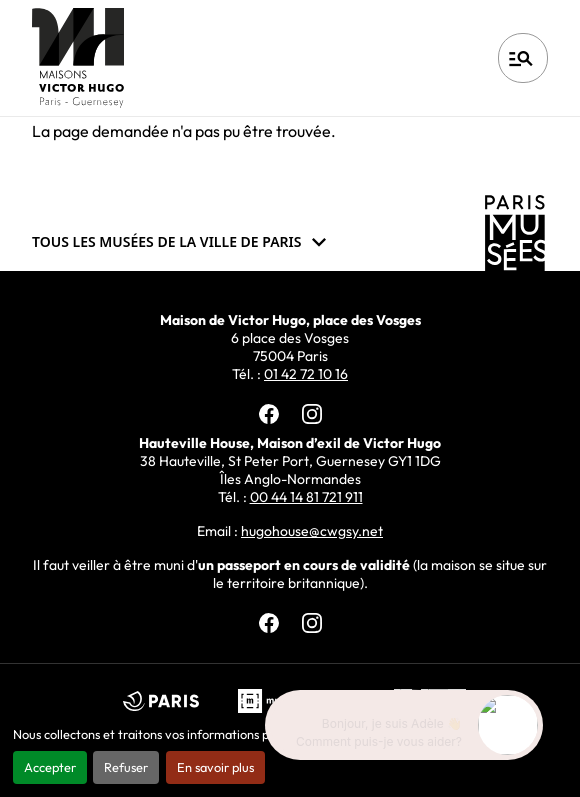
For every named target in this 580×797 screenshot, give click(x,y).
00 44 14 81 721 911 (306, 497)
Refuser (126, 767)
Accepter (50, 767)
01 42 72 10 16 (306, 374)
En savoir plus (215, 767)
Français (419, 58)
